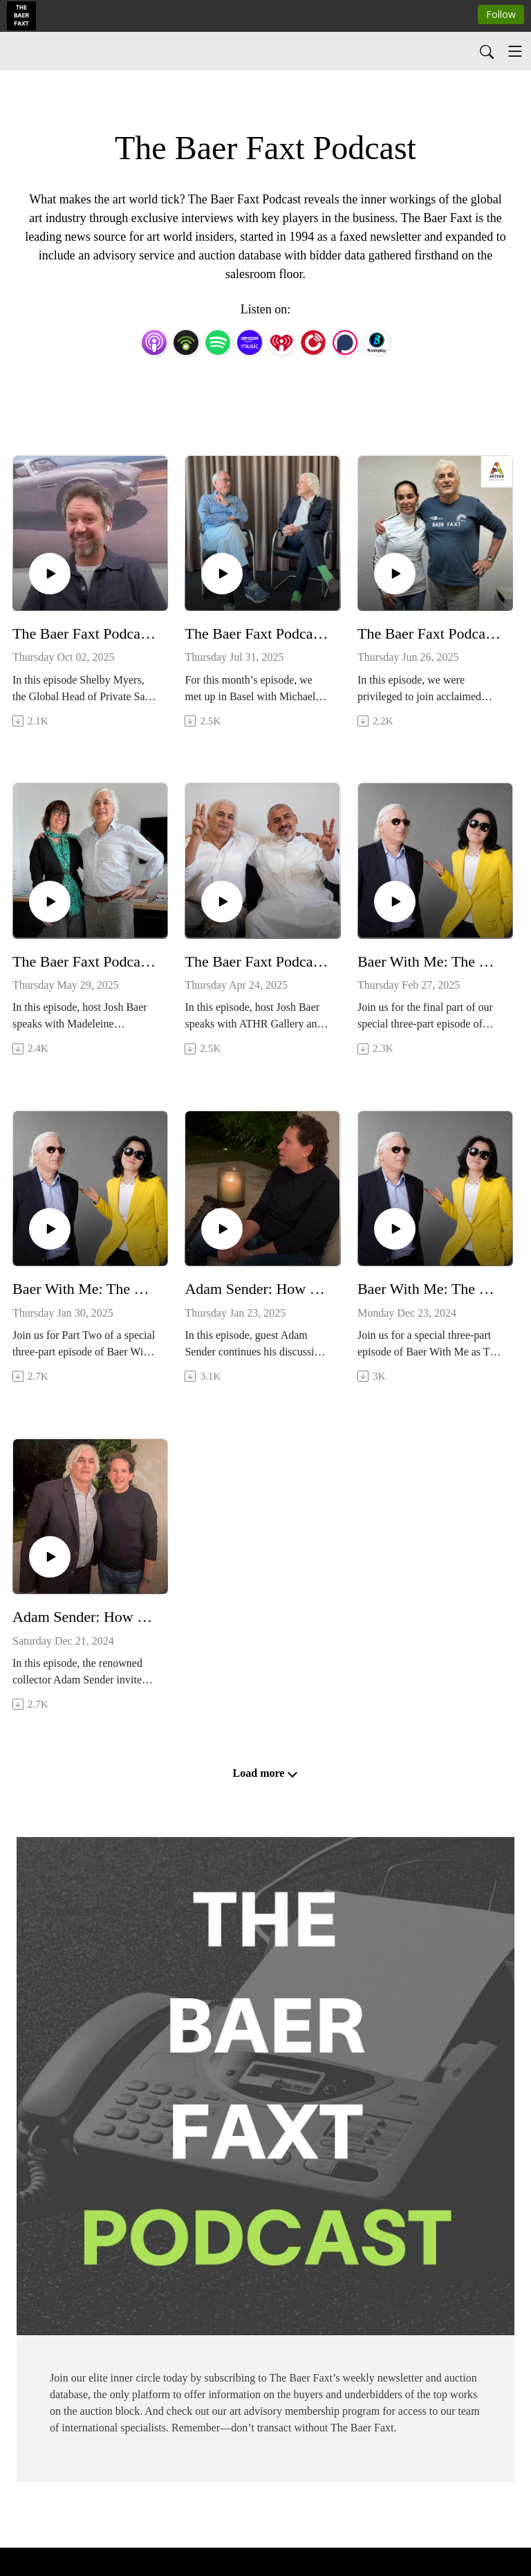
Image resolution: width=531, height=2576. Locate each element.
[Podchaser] (345, 341)
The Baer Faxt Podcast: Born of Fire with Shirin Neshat (429, 633)
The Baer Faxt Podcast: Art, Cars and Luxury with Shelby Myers (84, 633)
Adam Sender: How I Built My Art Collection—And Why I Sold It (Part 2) (257, 1288)
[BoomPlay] (376, 341)
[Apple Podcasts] (154, 341)
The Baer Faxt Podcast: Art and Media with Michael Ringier (257, 633)
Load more (266, 1773)
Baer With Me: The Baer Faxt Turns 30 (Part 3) (429, 961)
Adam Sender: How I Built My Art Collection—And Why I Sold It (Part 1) (84, 1616)
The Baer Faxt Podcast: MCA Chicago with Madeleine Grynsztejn (84, 961)
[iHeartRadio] (281, 341)
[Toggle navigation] (515, 51)
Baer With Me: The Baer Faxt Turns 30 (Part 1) (429, 1288)
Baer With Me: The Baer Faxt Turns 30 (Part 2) (84, 1288)
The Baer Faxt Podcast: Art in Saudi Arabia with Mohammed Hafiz (257, 961)
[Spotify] (217, 341)
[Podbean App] (186, 341)
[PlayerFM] (313, 341)
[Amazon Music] (249, 341)
